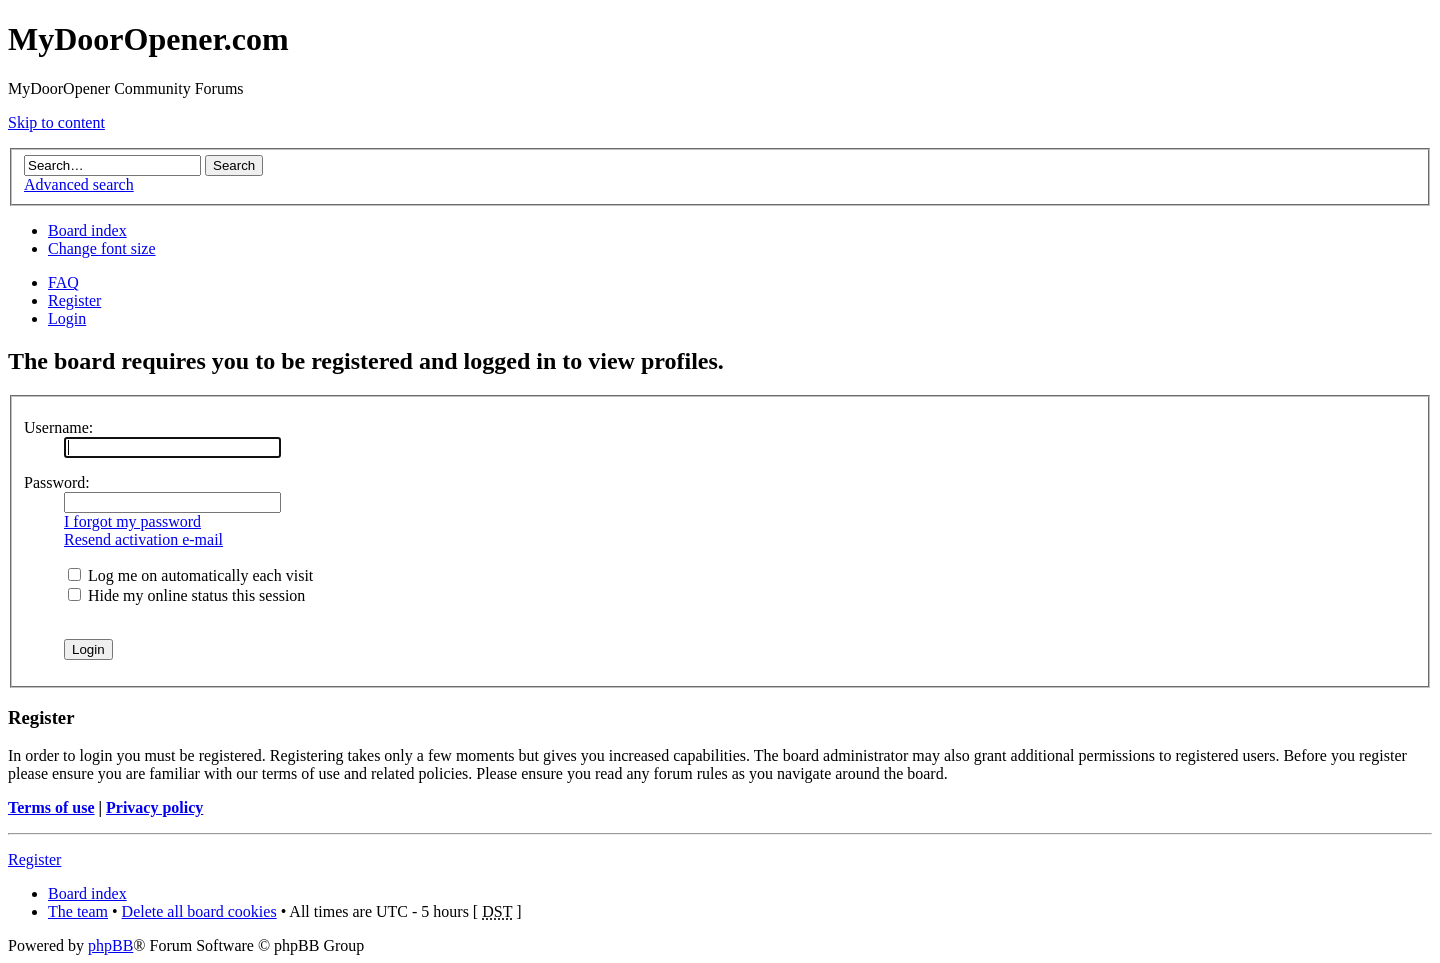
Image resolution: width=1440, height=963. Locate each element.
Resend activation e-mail (143, 539)
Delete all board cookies (199, 911)
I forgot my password (132, 521)
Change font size (102, 248)
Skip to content (56, 122)
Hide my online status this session (186, 595)
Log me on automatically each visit (190, 575)
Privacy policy (154, 807)
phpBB (110, 945)
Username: (58, 427)
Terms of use (51, 807)
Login (67, 318)
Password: (57, 482)
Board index (87, 230)
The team (78, 911)
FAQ (63, 282)
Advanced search (79, 184)
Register (74, 300)
